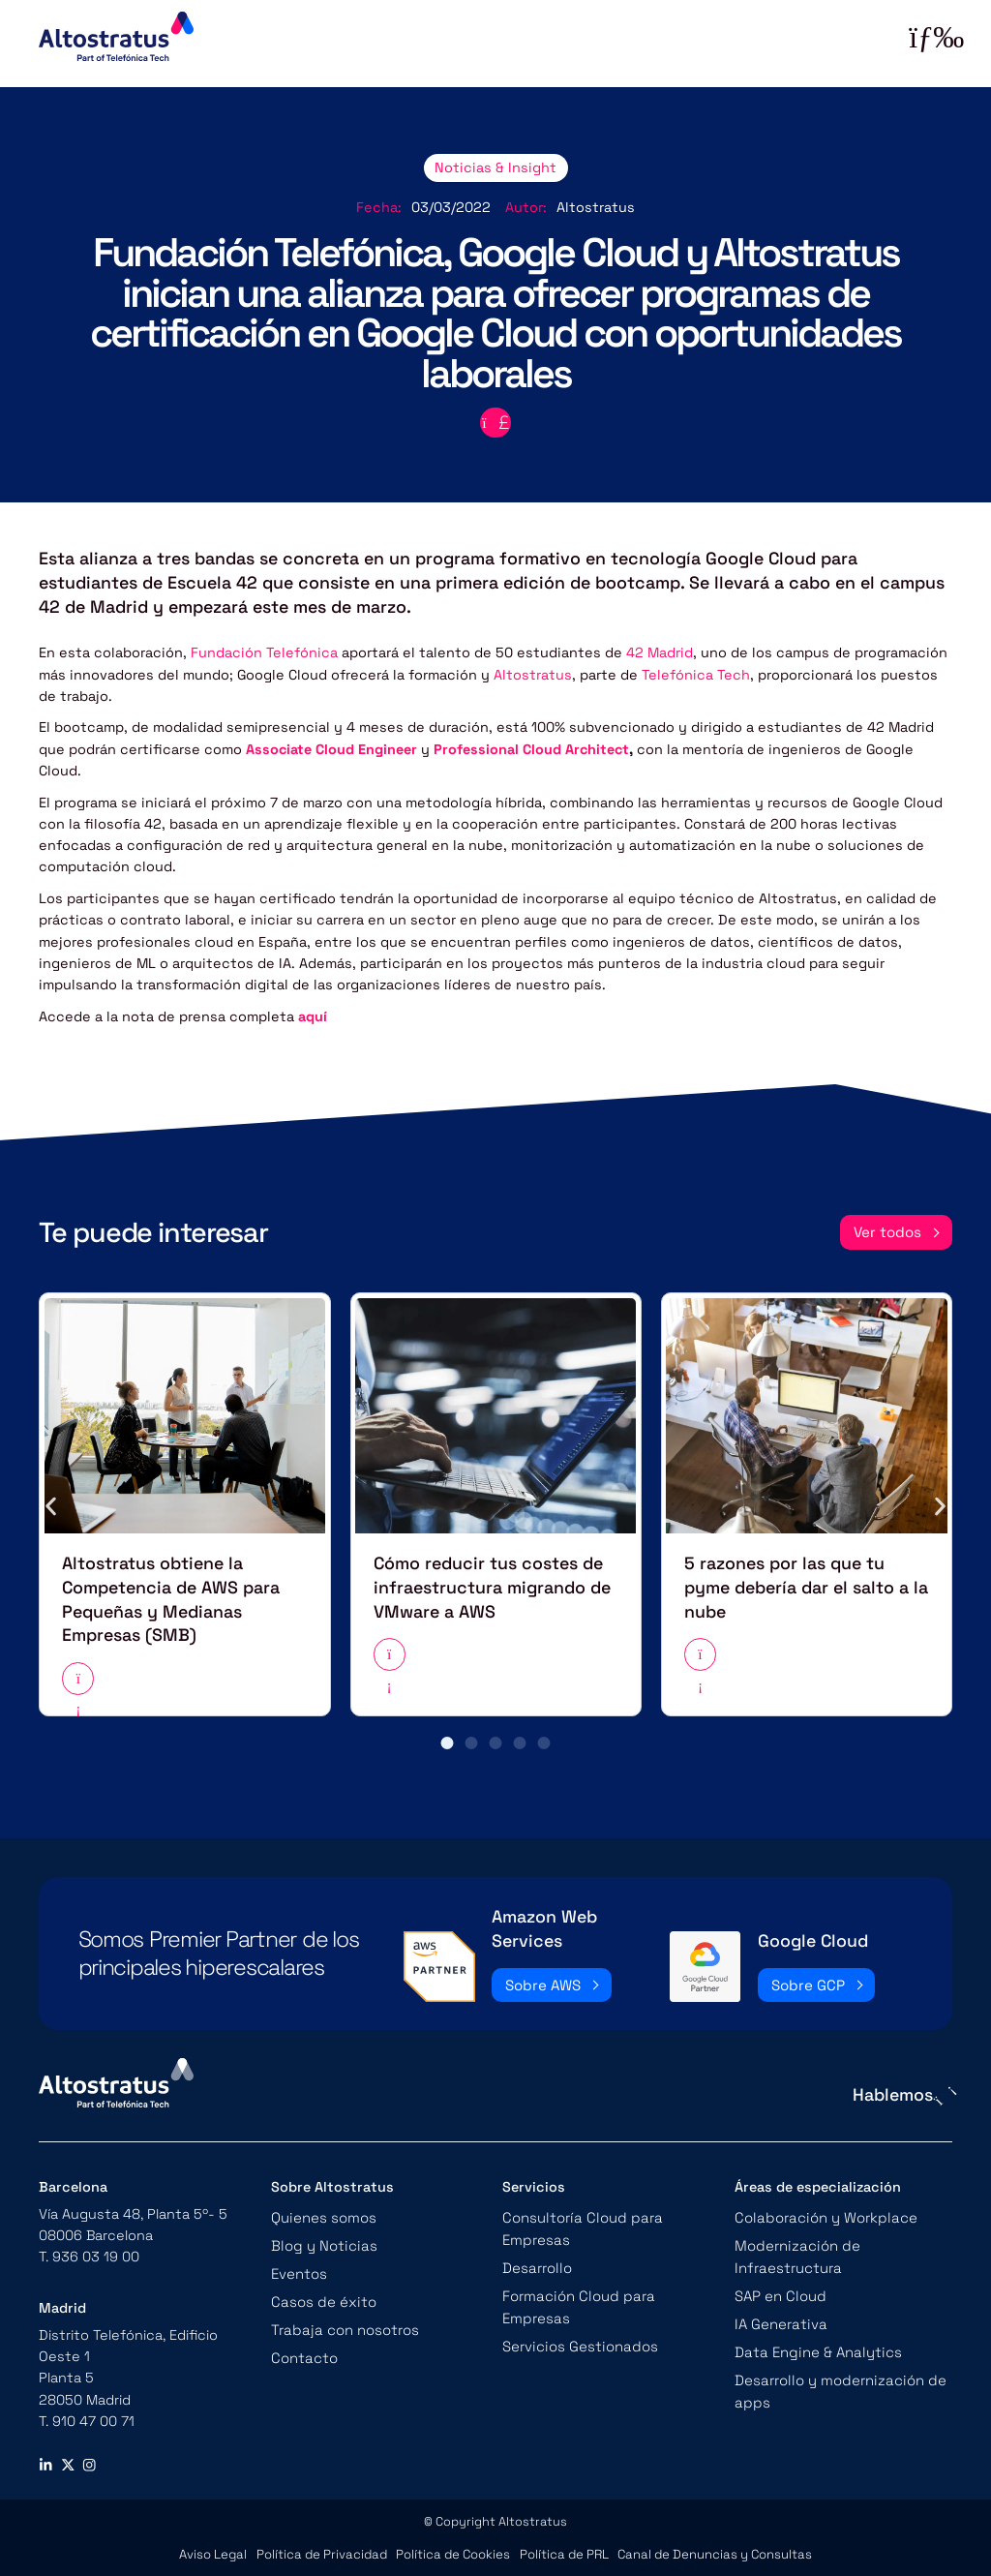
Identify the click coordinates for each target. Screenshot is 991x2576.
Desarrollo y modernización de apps (836, 2379)
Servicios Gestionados (577, 2314)
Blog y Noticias (321, 2238)
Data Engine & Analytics (815, 2341)
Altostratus (533, 673)
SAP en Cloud (779, 2287)
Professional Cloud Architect (529, 747)
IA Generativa (779, 2314)
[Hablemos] (944, 2089)
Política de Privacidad (324, 2548)
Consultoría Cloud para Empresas (577, 2221)
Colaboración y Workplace (821, 2211)
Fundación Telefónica (264, 651)
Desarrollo (535, 2259)
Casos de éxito (322, 2293)
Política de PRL (564, 2548)
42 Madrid (659, 651)
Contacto (303, 2347)
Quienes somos (323, 2211)
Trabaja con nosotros (342, 2320)
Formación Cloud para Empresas (608, 2287)
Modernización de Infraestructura (795, 2248)
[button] (51, 1503)
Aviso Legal (218, 2548)
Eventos (299, 2265)
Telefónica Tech (696, 673)
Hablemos (893, 2088)
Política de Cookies (454, 2548)
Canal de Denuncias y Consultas (711, 2548)
